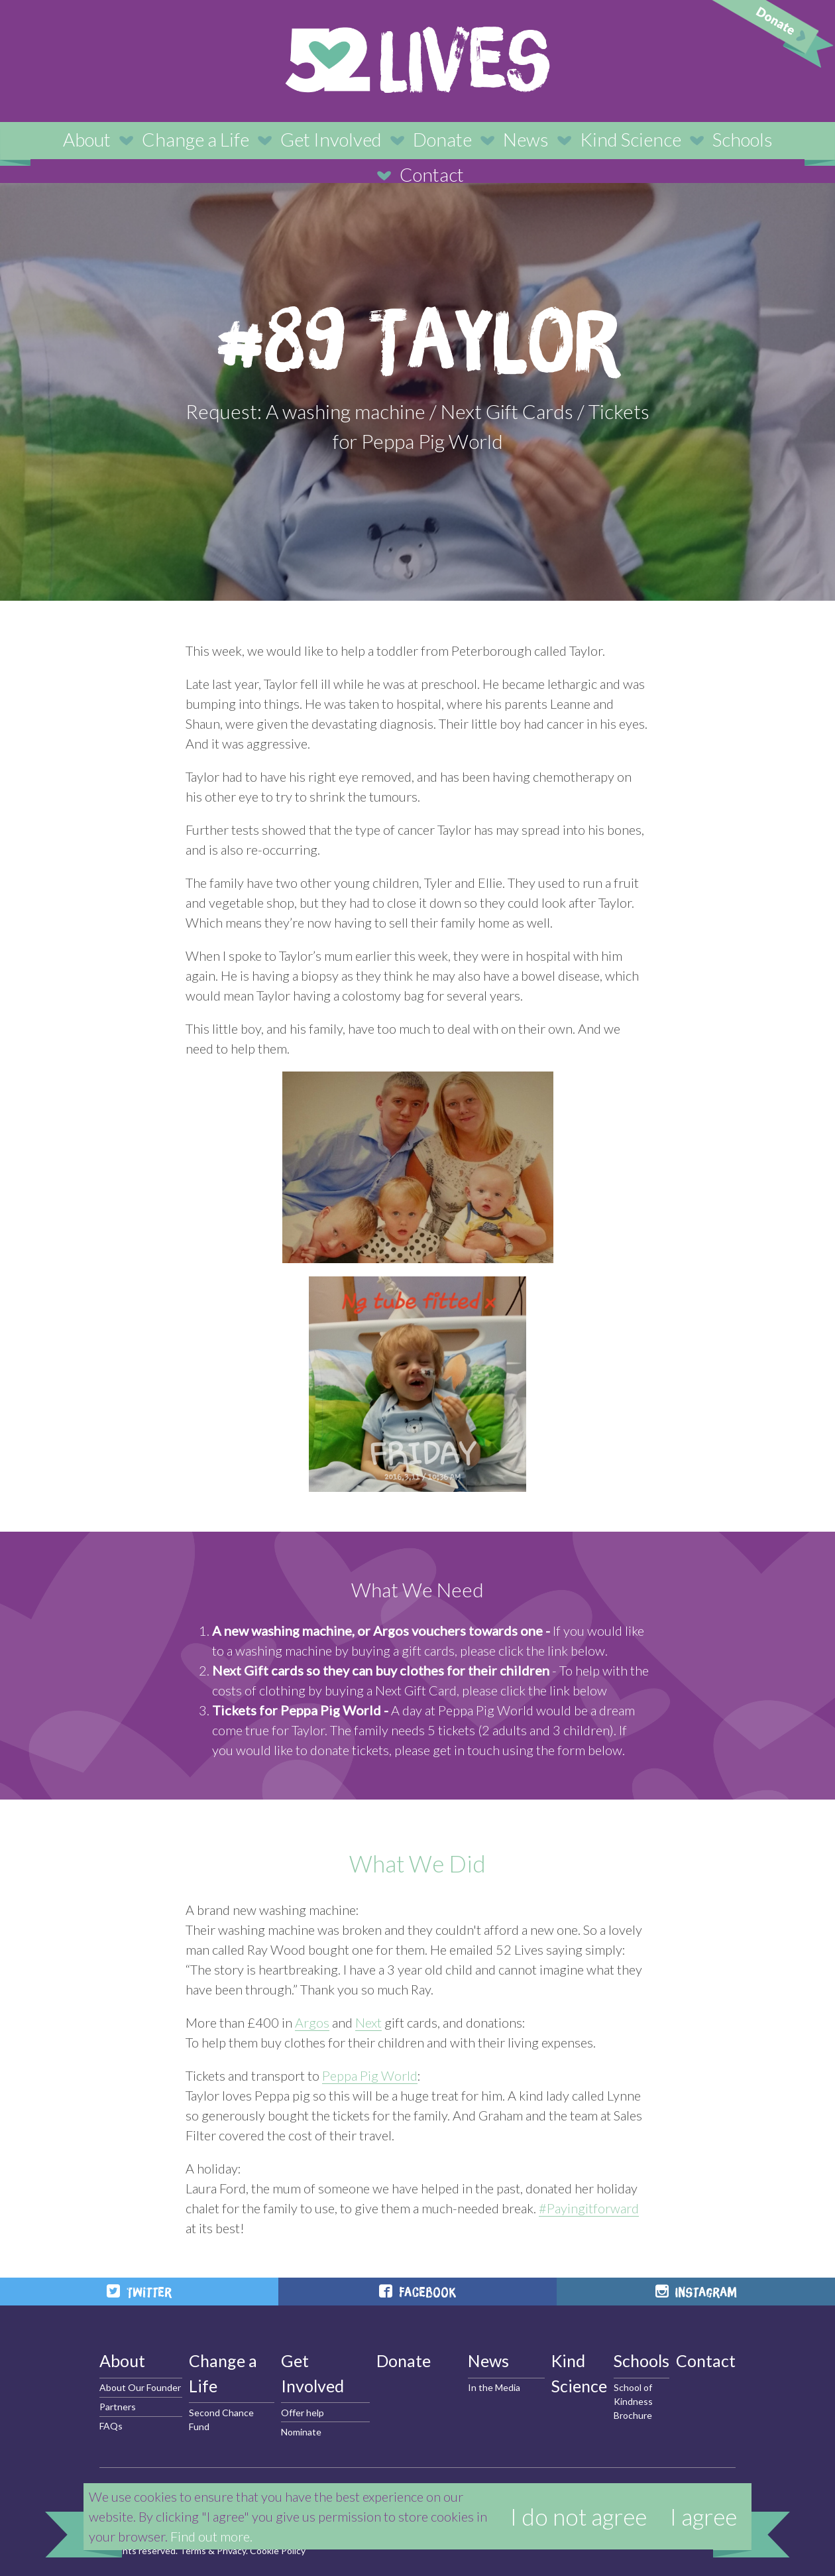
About (87, 139)
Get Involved (331, 139)
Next (368, 2022)
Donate (442, 139)
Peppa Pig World (370, 2075)
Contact (432, 174)
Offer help (302, 2412)
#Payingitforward (589, 2208)
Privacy (231, 2550)
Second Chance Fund (221, 2419)
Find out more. (211, 2536)
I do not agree (578, 2516)
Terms (193, 2550)
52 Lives (417, 60)
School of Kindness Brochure (633, 2401)
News (526, 139)
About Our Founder (140, 2387)
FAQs (111, 2425)
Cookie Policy (278, 2550)
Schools (742, 139)
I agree (703, 2516)
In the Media (494, 2387)
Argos (312, 2022)
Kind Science (630, 139)
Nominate (301, 2431)
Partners (117, 2406)
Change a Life (195, 139)
